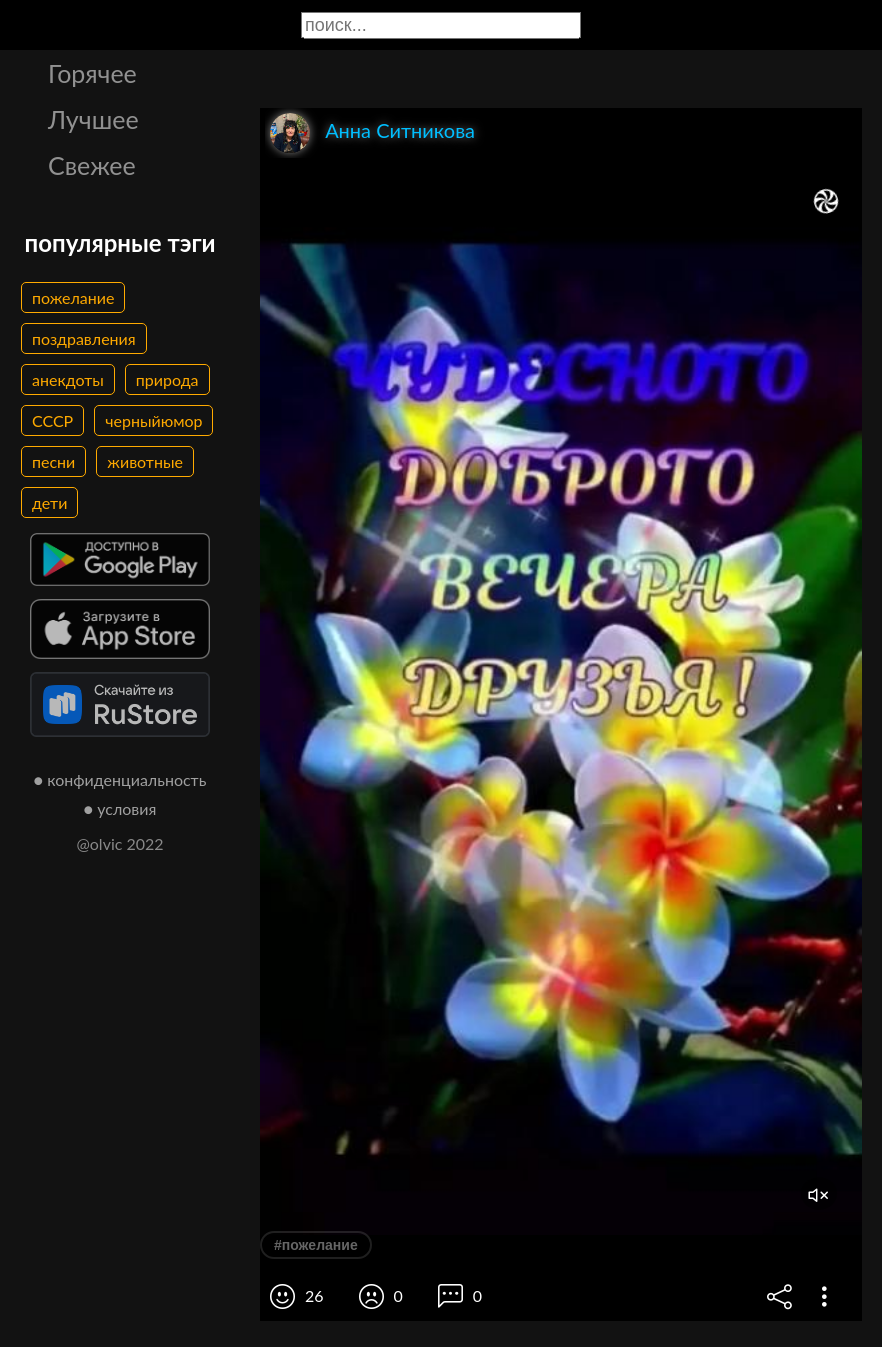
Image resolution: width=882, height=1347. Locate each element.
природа (167, 379)
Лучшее (93, 119)
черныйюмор (153, 420)
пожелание (73, 297)
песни (53, 461)
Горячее (92, 73)
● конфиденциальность (120, 779)
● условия (120, 808)
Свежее (92, 165)
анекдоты (68, 379)
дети (49, 502)
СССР (52, 420)
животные (145, 461)
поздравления (84, 338)
